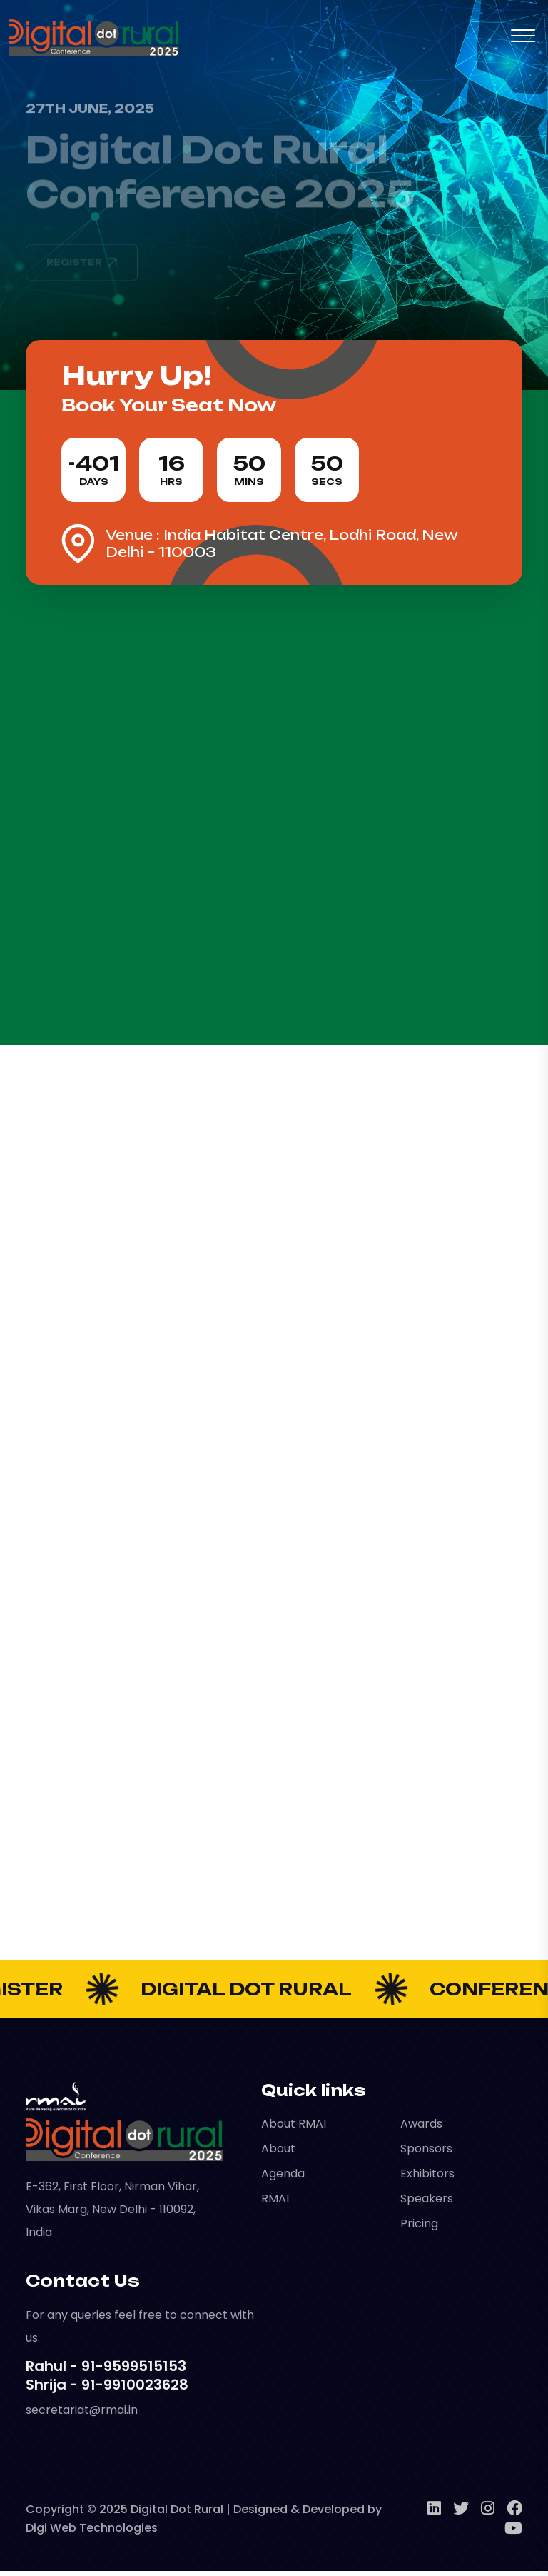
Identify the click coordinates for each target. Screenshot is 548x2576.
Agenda (283, 2178)
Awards (421, 2128)
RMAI (275, 2203)
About (278, 2153)
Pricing (419, 2228)
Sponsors (426, 2153)
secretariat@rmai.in (82, 2415)
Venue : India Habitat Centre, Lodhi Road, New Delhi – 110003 (282, 548)
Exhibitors (427, 2178)
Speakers (426, 2203)
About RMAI (293, 2128)
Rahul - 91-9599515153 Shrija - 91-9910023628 (107, 2380)
